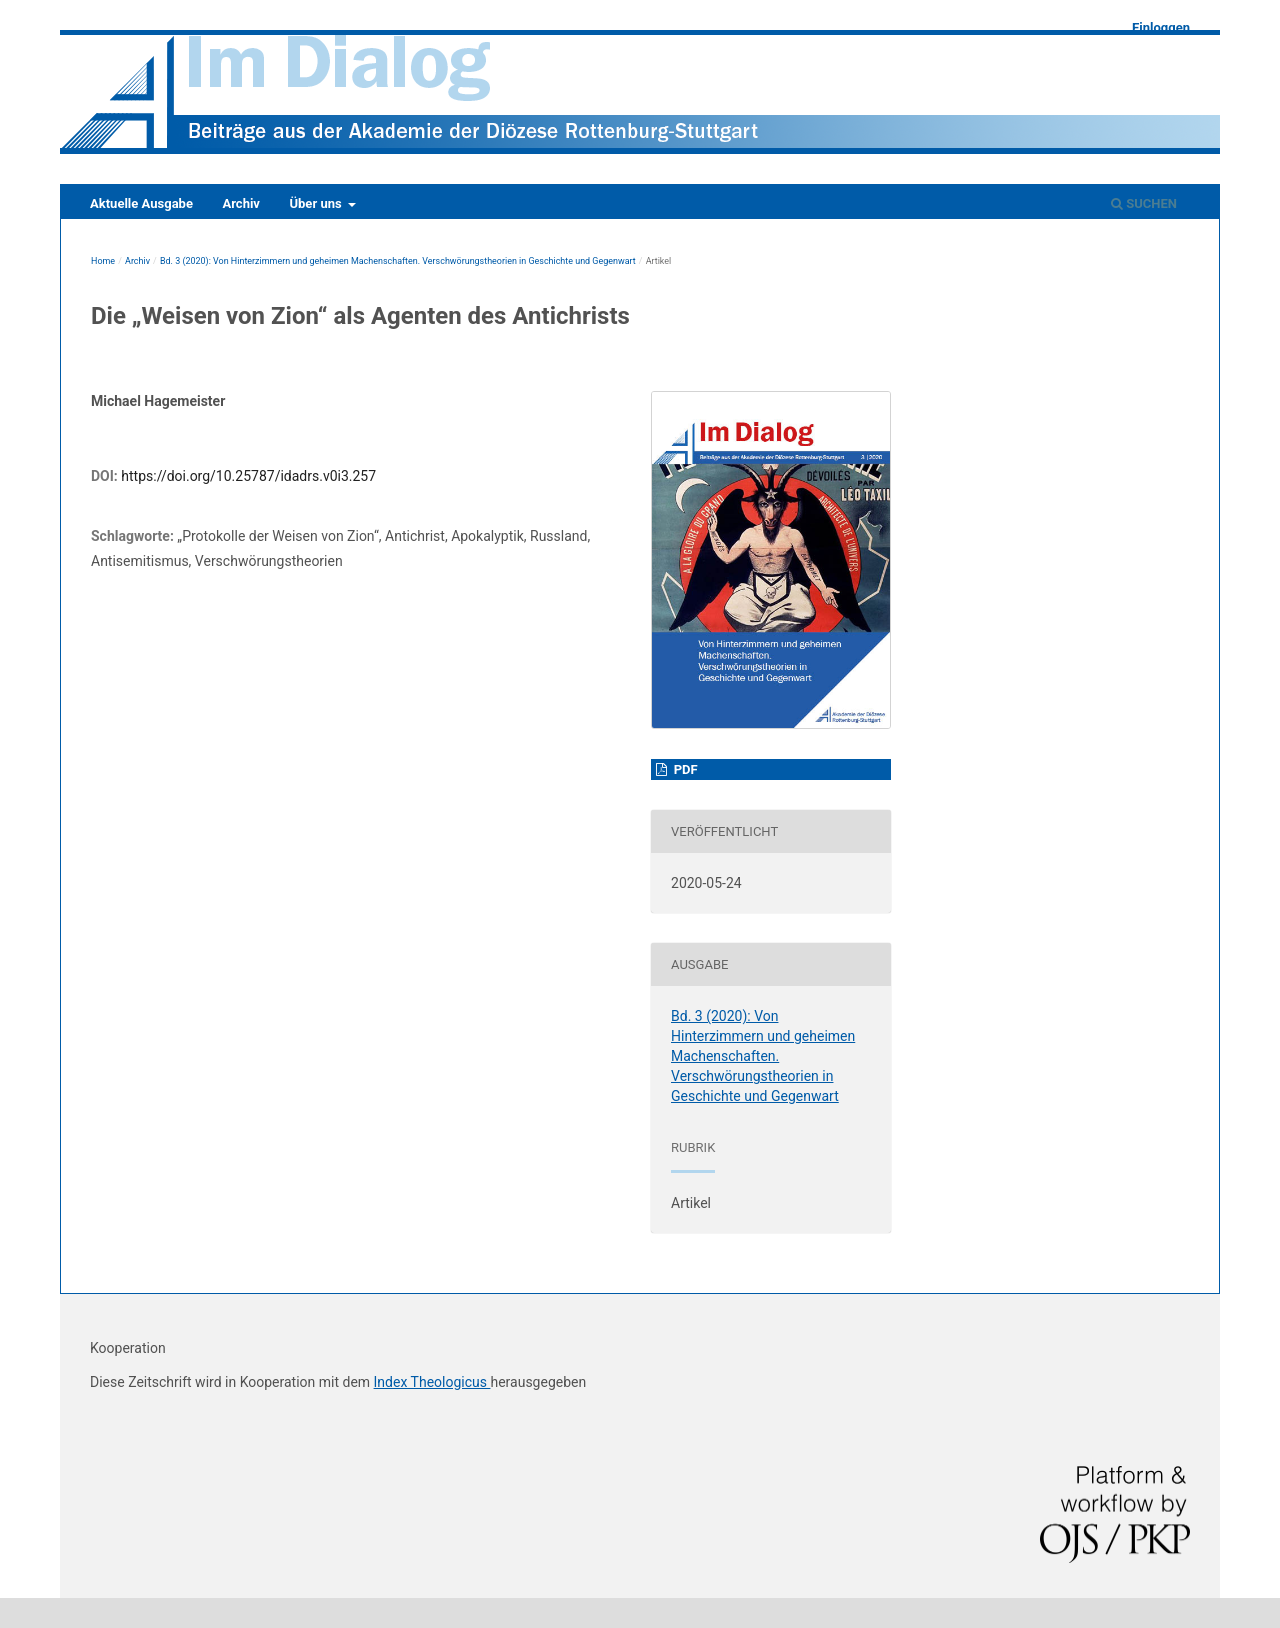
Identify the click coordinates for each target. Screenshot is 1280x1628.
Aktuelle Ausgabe (141, 203)
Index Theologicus (432, 1382)
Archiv (241, 203)
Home (103, 261)
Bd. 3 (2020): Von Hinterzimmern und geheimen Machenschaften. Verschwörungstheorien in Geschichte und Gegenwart (398, 261)
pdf (683, 769)
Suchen (1144, 203)
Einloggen (1161, 27)
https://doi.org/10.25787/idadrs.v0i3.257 (248, 476)
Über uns (316, 203)
